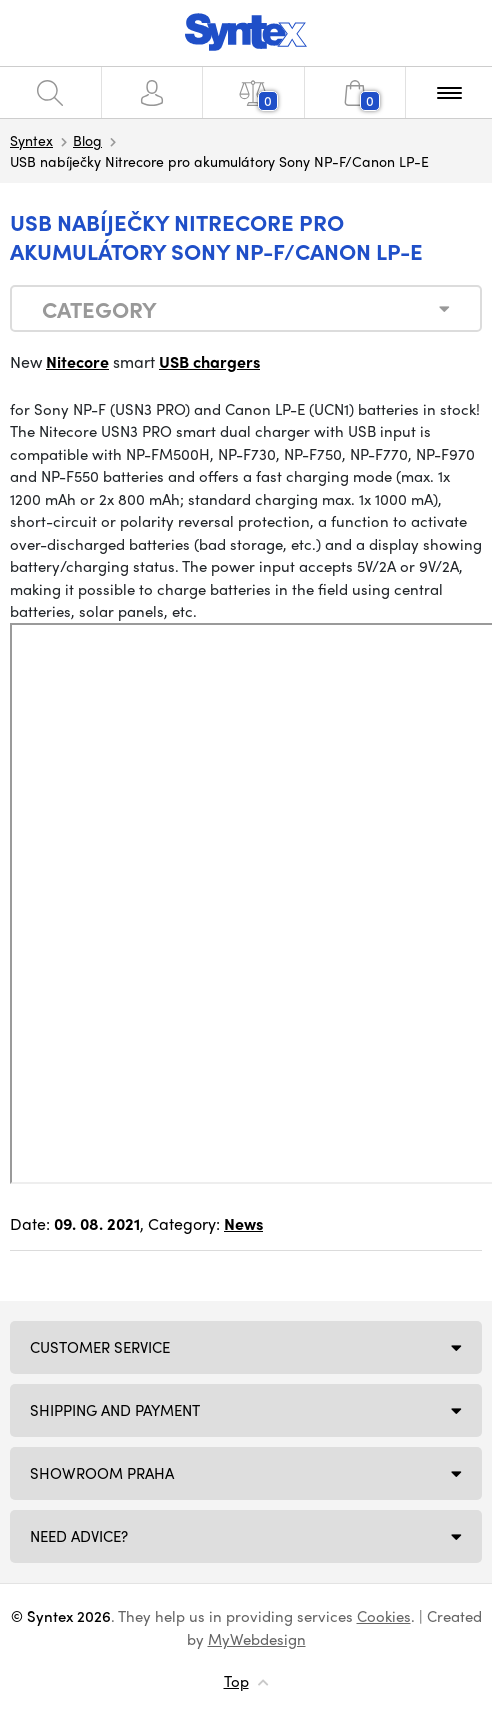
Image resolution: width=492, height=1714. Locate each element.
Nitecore (77, 361)
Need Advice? (79, 1536)
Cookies (384, 1616)
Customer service (100, 1347)
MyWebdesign (257, 1639)
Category (99, 309)
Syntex (31, 140)
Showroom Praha (102, 1473)
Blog (87, 140)
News (243, 1223)
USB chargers (209, 361)
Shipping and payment (115, 1410)
